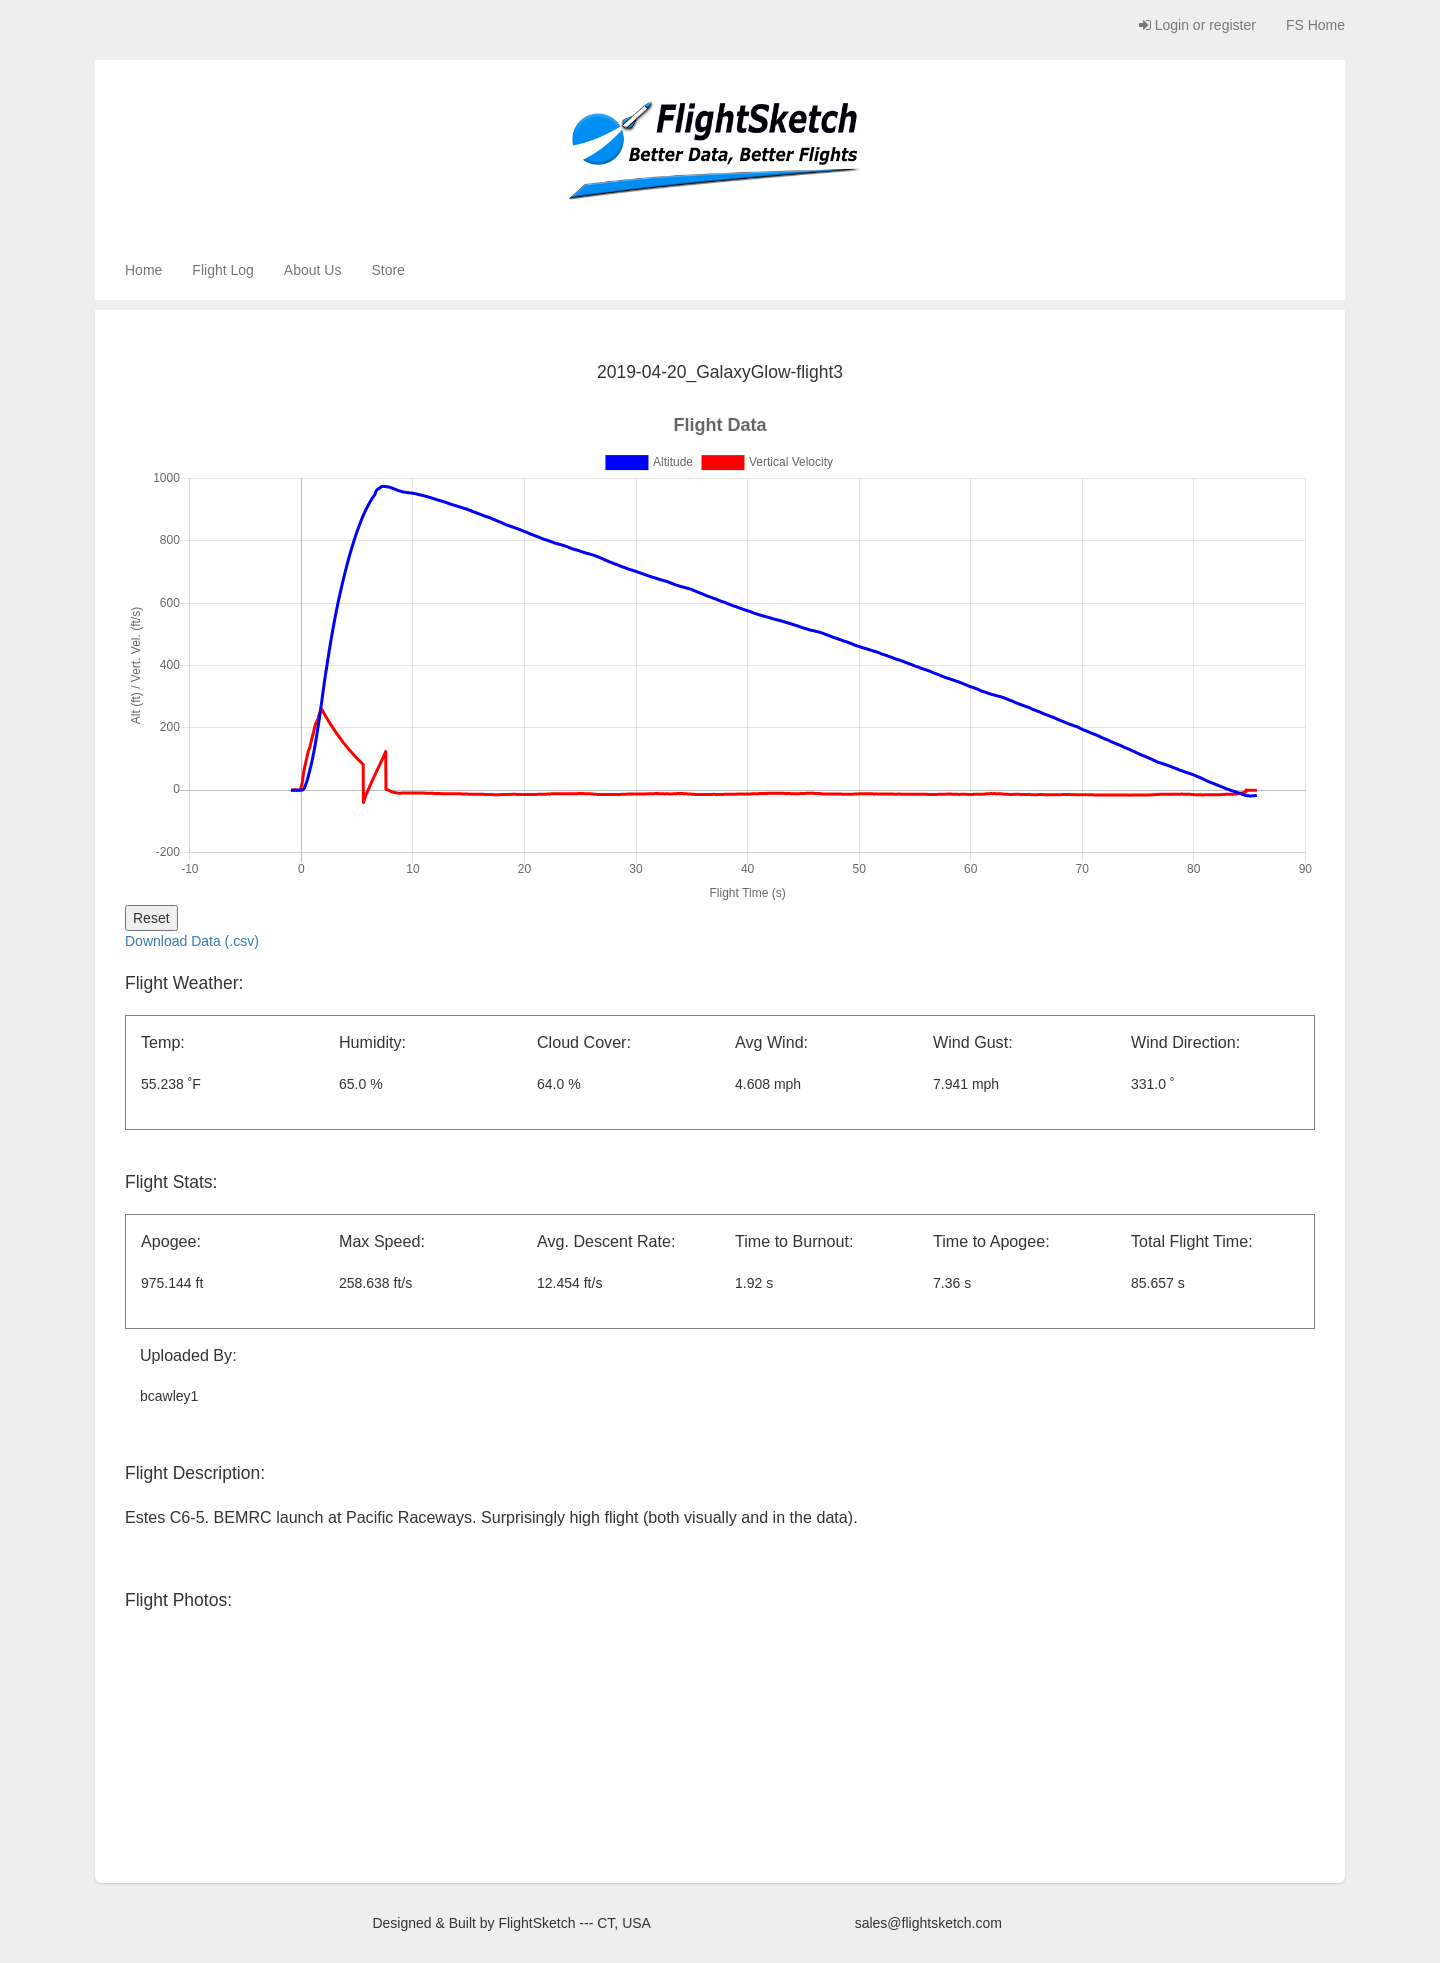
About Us (313, 270)
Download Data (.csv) (192, 941)
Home (143, 270)
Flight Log (222, 270)
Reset (151, 918)
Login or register (1197, 25)
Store (387, 270)
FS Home (1315, 25)
